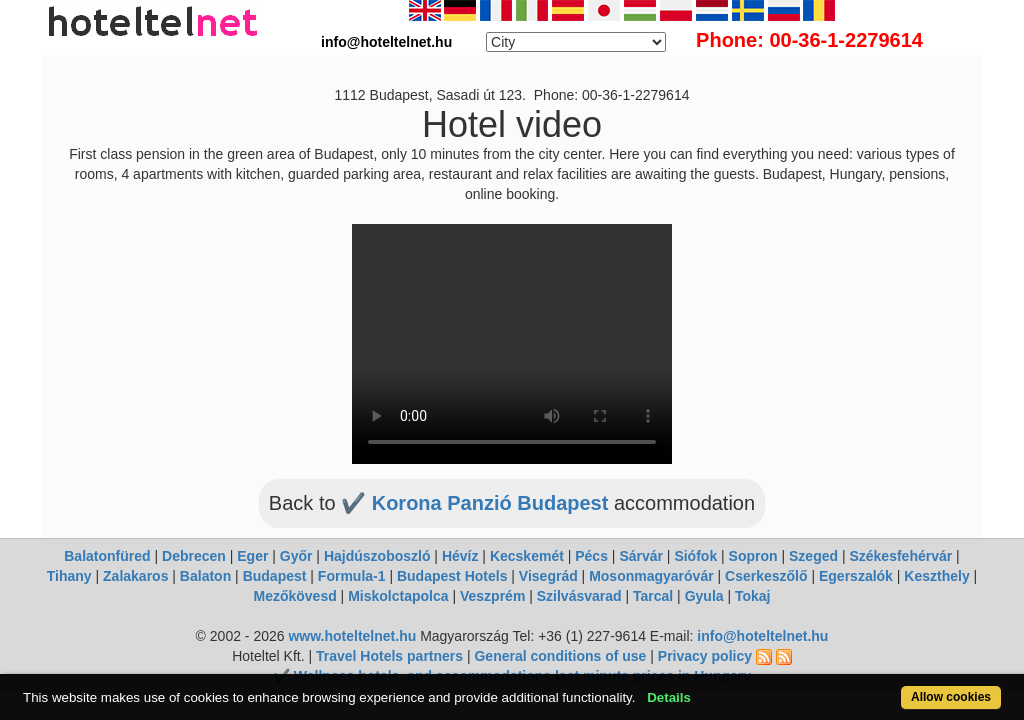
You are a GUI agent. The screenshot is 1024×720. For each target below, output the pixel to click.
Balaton (205, 576)
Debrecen (194, 556)
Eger (252, 556)
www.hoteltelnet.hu (352, 636)
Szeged (813, 556)
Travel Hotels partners (389, 656)
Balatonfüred (107, 556)
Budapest (275, 576)
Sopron (753, 556)
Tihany (69, 576)
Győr (296, 556)
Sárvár (641, 556)
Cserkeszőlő (766, 576)
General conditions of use (560, 656)
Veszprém (492, 596)
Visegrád (548, 576)
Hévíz (460, 556)
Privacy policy (705, 656)
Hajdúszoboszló (377, 556)
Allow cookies (895, 686)
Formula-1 (352, 576)
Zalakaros (135, 576)
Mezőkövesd (294, 596)
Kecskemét (527, 556)
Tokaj (753, 596)
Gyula (704, 596)
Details (720, 686)
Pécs (591, 556)
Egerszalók (856, 576)
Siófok (695, 556)
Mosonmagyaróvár (651, 576)
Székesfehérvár (900, 556)
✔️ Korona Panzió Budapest (477, 503)
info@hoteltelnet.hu (762, 636)
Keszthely (936, 576)
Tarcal (653, 596)
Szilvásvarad (579, 596)
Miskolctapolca (398, 596)
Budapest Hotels (452, 576)
